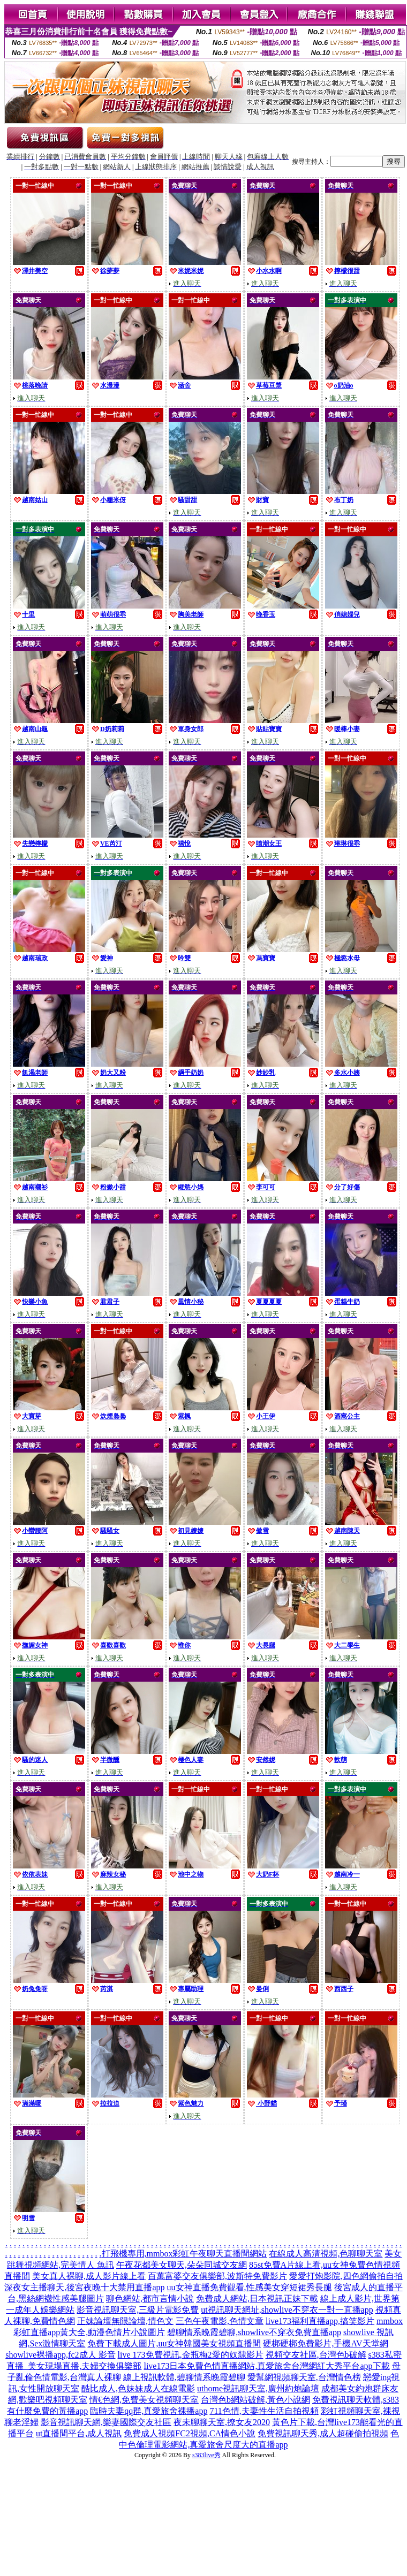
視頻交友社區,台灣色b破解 (316, 2354)
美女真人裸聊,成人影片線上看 (89, 2276)
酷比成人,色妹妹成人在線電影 (138, 2388)
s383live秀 (206, 2455)
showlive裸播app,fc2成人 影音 (60, 2354)
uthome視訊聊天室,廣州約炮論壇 (258, 2388)
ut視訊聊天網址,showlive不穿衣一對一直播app (287, 2309)
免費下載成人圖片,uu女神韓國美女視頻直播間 (174, 2343)
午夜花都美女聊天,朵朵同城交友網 (181, 2264)
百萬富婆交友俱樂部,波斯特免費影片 (217, 2276)
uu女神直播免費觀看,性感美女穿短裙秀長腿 (249, 2287)
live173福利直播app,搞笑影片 (320, 2321)
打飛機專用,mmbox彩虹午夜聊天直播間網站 (184, 2253)
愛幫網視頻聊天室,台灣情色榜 (304, 2377)
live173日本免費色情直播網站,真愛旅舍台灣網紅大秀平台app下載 (266, 2365)
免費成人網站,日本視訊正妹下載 (257, 2298)
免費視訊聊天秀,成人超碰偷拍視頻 (323, 2433)
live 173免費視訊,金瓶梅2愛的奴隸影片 (190, 2354)
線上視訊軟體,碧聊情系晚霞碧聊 (184, 2377)
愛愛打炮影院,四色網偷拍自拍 (346, 2276)
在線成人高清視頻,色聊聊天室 (325, 2253)
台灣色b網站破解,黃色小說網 (255, 2399)
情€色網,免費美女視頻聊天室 (144, 2399)
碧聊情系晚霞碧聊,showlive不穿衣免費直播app (254, 2332)
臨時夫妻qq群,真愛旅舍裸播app (148, 2410)
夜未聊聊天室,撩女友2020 (222, 2422)
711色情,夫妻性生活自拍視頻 (263, 2410)
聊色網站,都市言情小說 (150, 2298)
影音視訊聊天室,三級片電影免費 (138, 2309)
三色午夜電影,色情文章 (219, 2321)
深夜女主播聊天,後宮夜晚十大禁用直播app (84, 2287)
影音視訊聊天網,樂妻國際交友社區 (106, 2422)
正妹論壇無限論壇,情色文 (125, 2321)
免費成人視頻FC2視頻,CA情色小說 (189, 2433)
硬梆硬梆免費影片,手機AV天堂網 (325, 2343)
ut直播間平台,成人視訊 (79, 2433)
